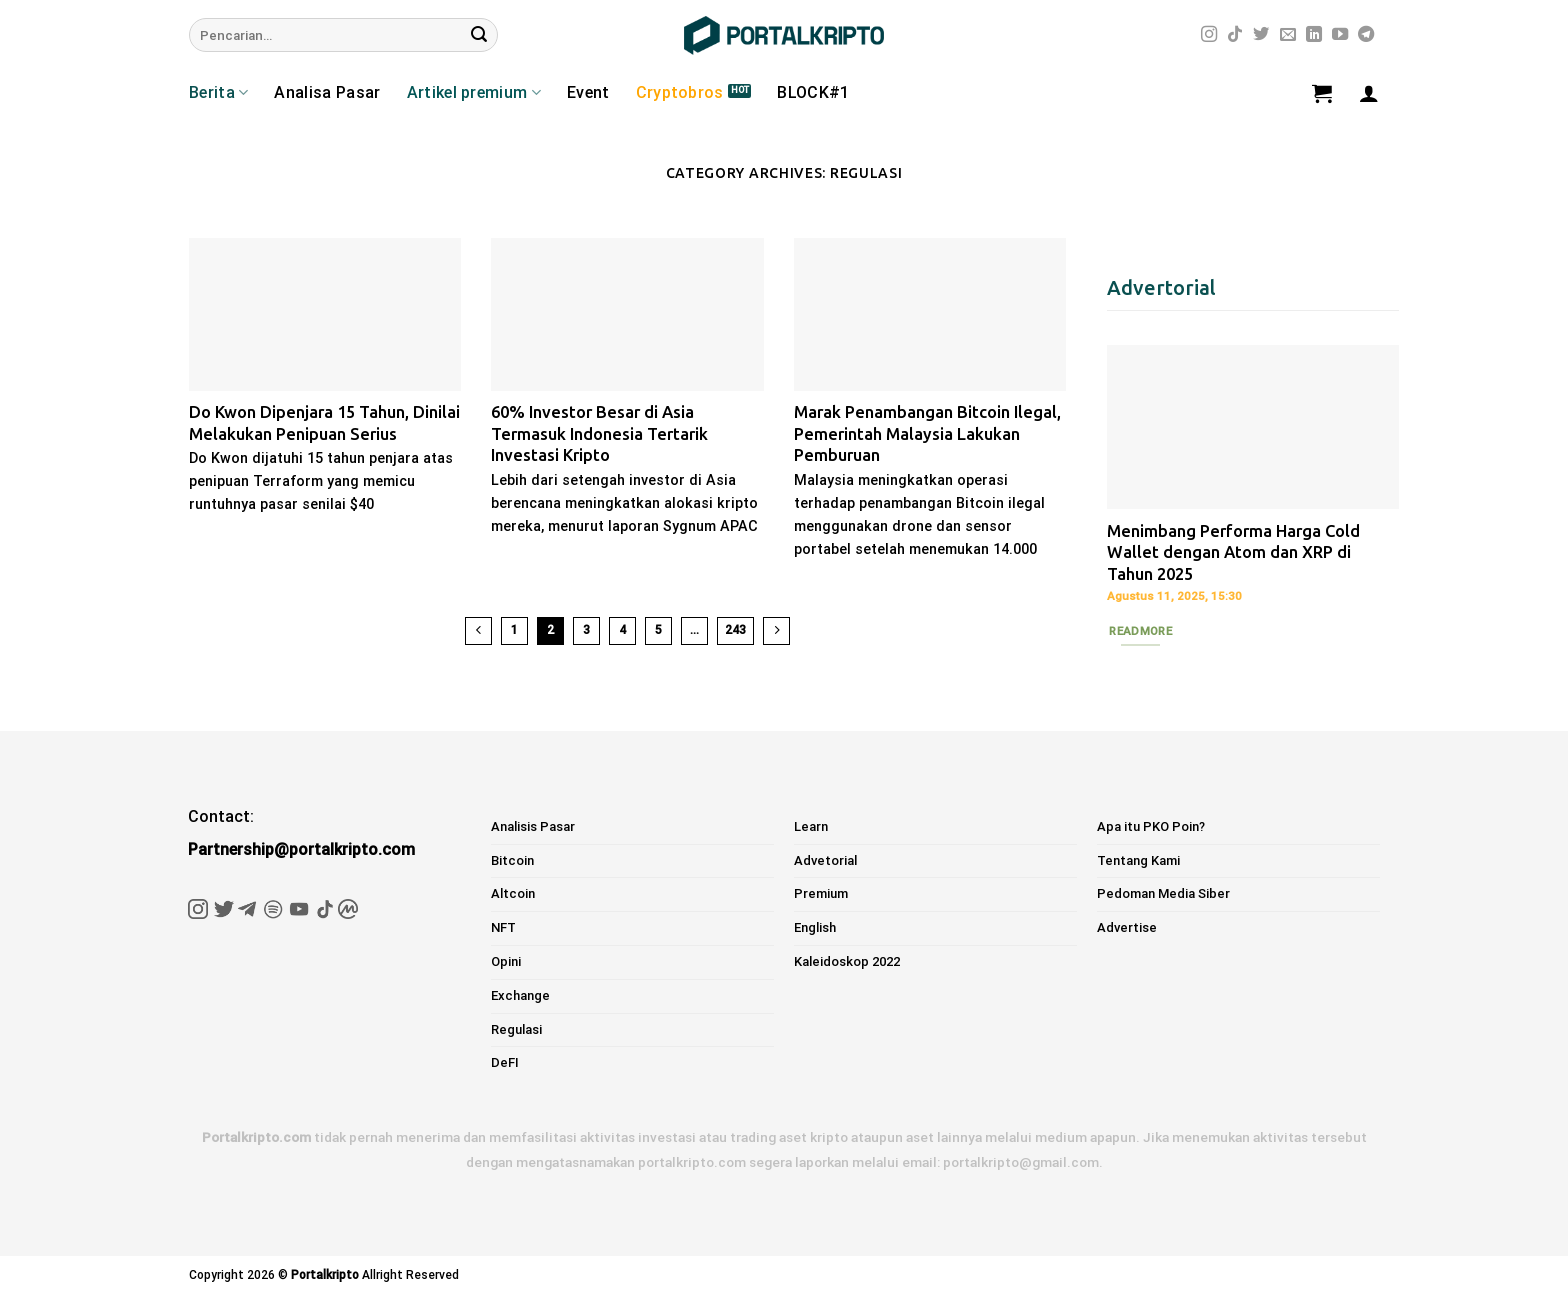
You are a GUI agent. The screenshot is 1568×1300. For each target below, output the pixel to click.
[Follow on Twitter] (1261, 35)
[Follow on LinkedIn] (1314, 35)
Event (588, 92)
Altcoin (513, 893)
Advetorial (825, 860)
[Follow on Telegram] (1366, 35)
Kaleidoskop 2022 (847, 961)
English (815, 927)
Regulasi (516, 1029)
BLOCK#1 (813, 92)
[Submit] (479, 35)
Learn (811, 826)
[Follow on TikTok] (1235, 35)
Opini (506, 961)
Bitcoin (512, 860)
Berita (218, 93)
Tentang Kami (1138, 860)
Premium (821, 893)
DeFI (505, 1062)
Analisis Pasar (533, 826)
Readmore (1140, 631)
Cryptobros (680, 92)
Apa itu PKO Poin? (1151, 826)
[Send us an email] (1288, 35)
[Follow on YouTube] (1340, 35)
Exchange (520, 995)
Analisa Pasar (327, 92)
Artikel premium (474, 93)
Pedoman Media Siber (1163, 893)
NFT (503, 927)
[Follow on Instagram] (1209, 35)
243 (735, 630)
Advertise (1127, 927)
